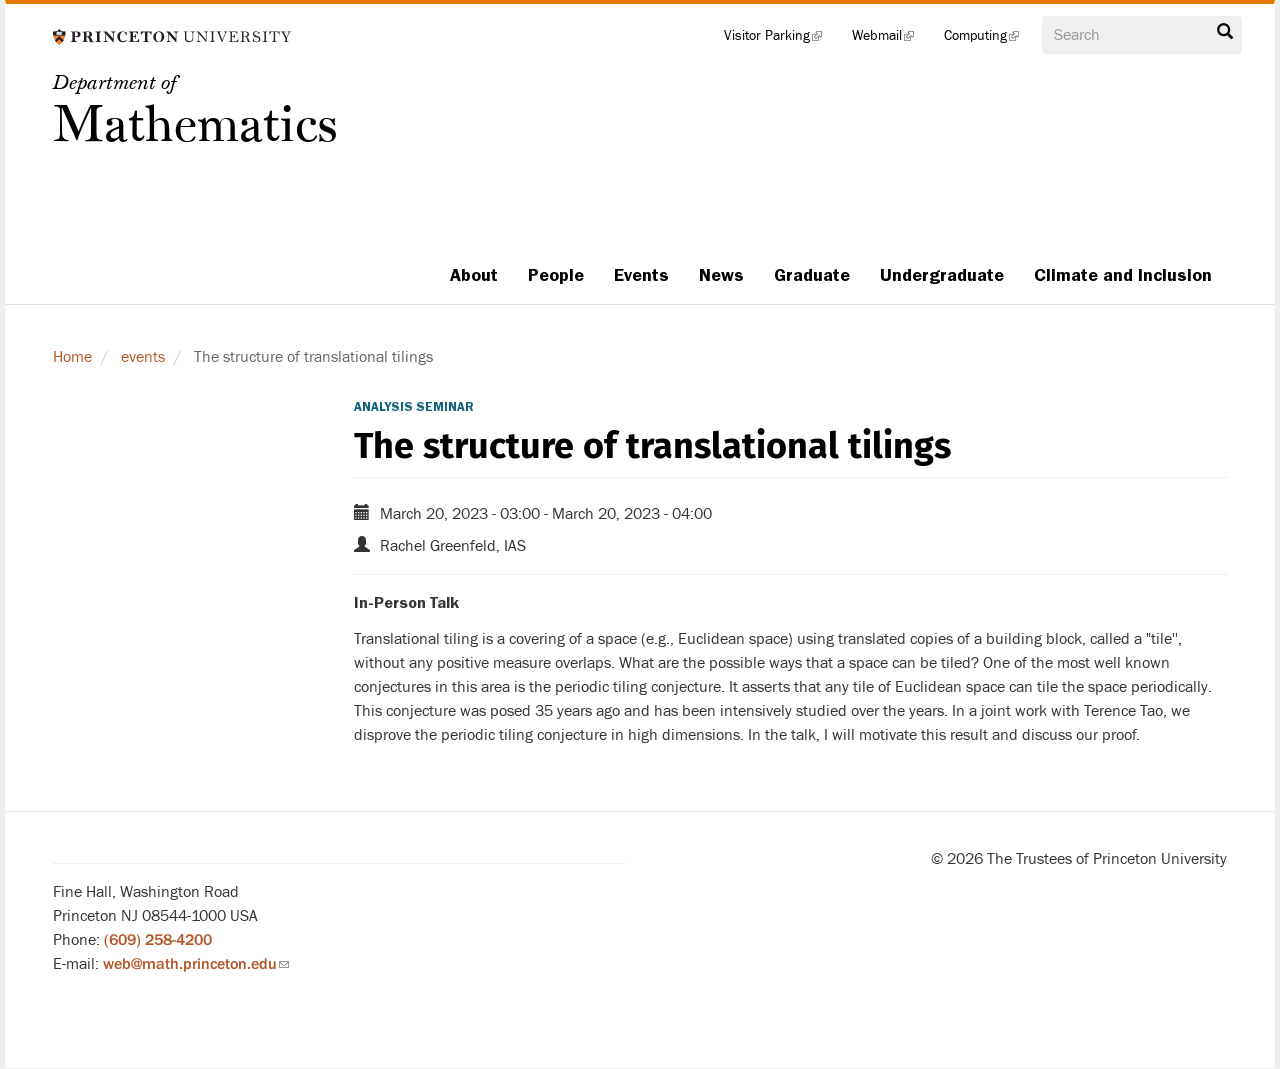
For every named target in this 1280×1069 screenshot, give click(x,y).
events (143, 357)
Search (1225, 32)
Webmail (890, 40)
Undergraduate (942, 275)
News (721, 275)
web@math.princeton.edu (196, 964)
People (556, 275)
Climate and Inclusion (1123, 275)
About (474, 275)
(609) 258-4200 (158, 940)
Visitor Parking (780, 40)
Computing (989, 40)
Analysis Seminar (414, 407)
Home (72, 357)
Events (641, 275)
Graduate (812, 275)
